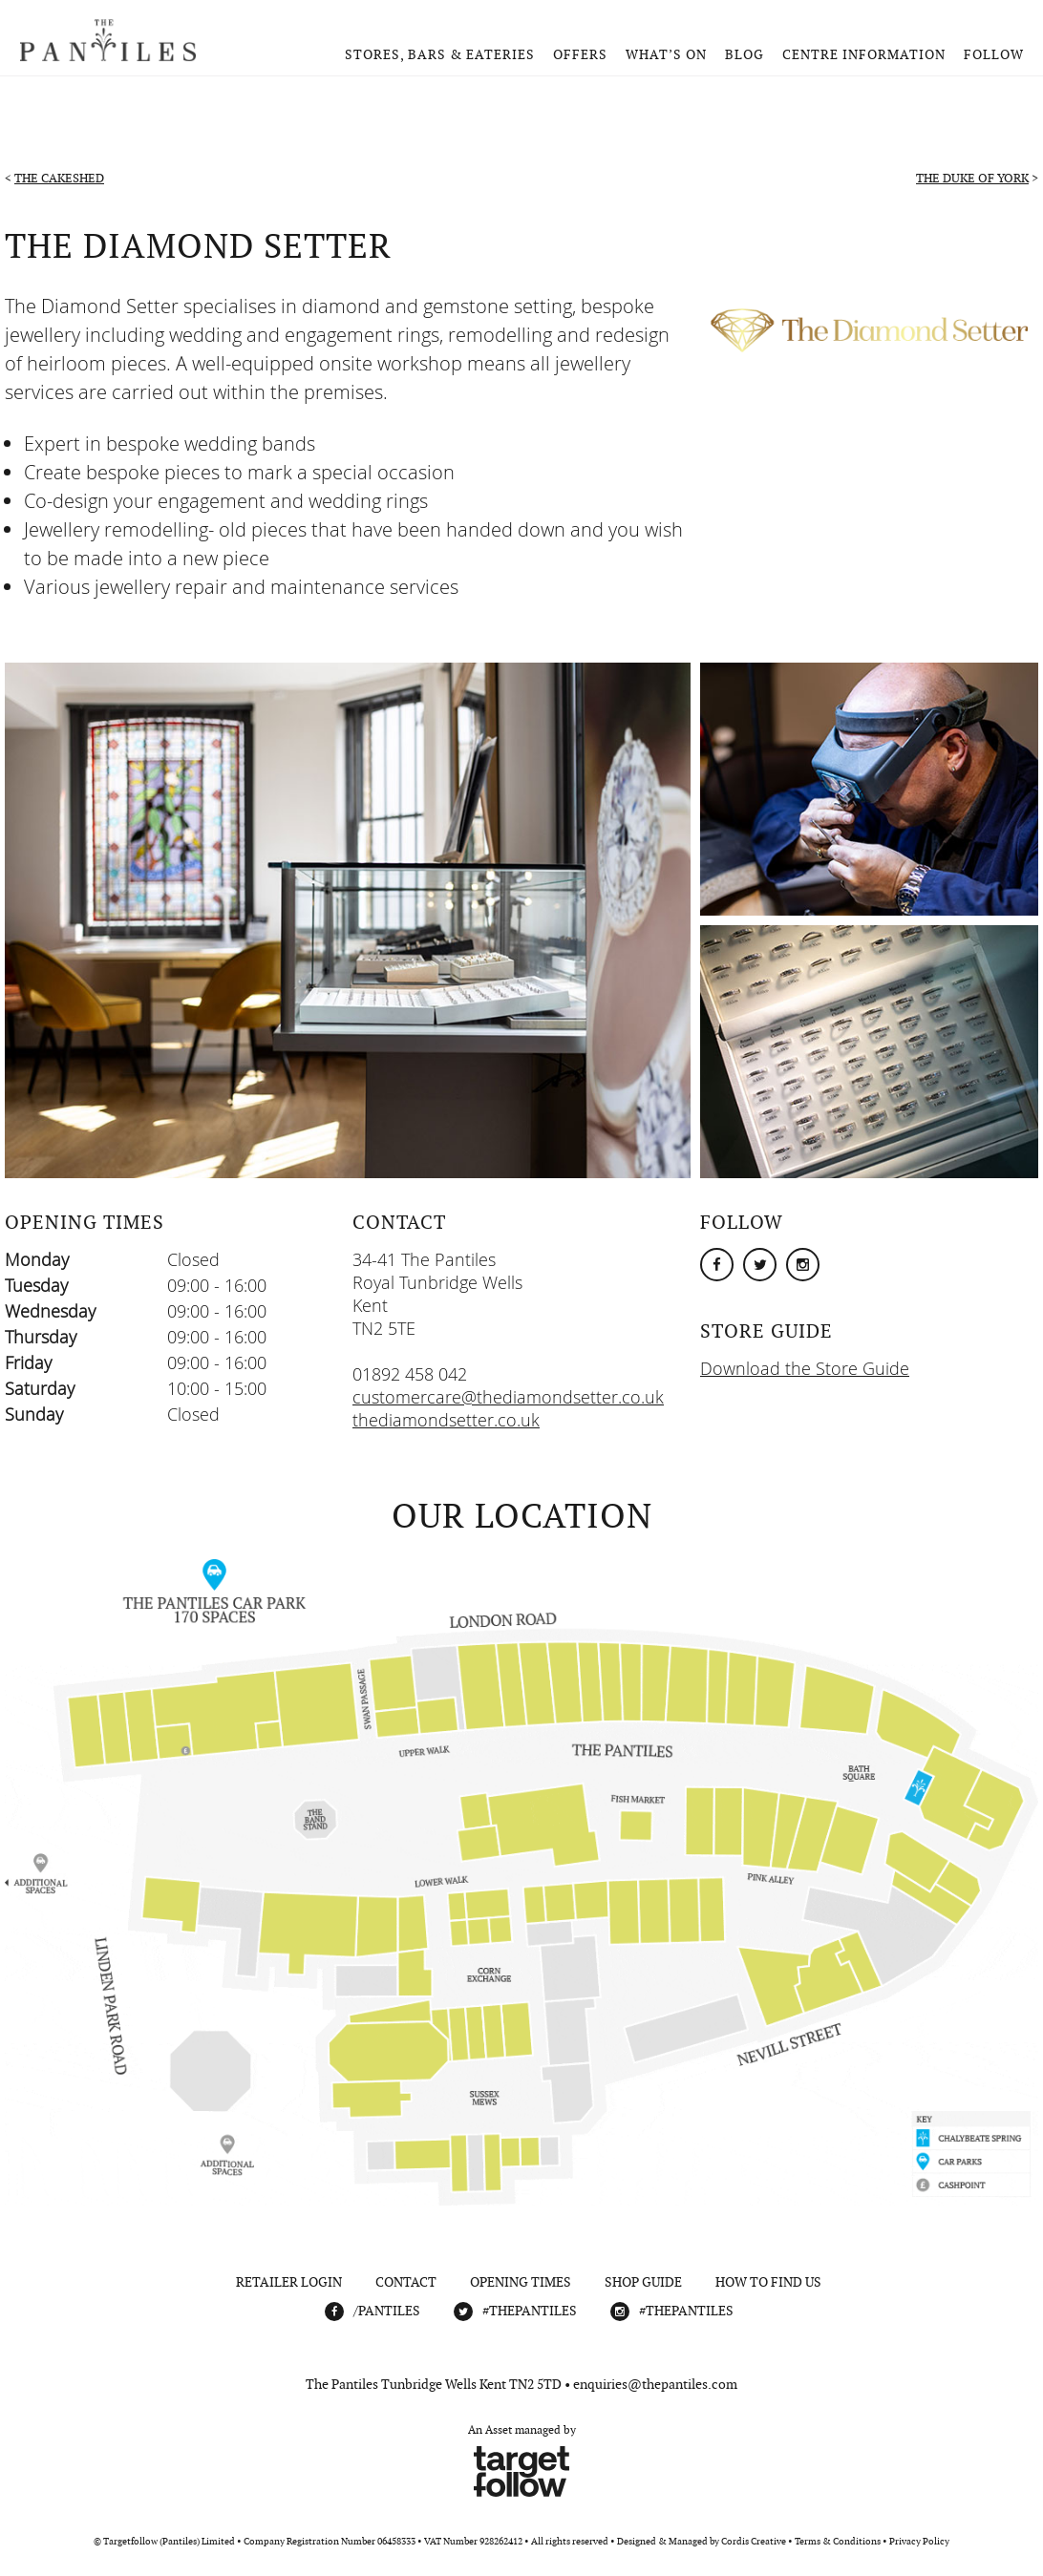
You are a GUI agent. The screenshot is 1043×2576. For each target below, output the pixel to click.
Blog (744, 54)
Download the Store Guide (804, 1368)
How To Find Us (768, 2282)
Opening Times (520, 2282)
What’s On (666, 54)
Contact (405, 2282)
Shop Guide (643, 2282)
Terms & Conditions (838, 2541)
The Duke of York (972, 178)
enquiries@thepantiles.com (655, 2384)
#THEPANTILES (529, 2310)
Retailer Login (289, 2282)
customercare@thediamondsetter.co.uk (508, 1396)
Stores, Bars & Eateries (440, 54)
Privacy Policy (919, 2541)
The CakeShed (59, 178)
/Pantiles (386, 2310)
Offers (580, 54)
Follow (994, 54)
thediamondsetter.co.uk (446, 1419)
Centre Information (864, 54)
